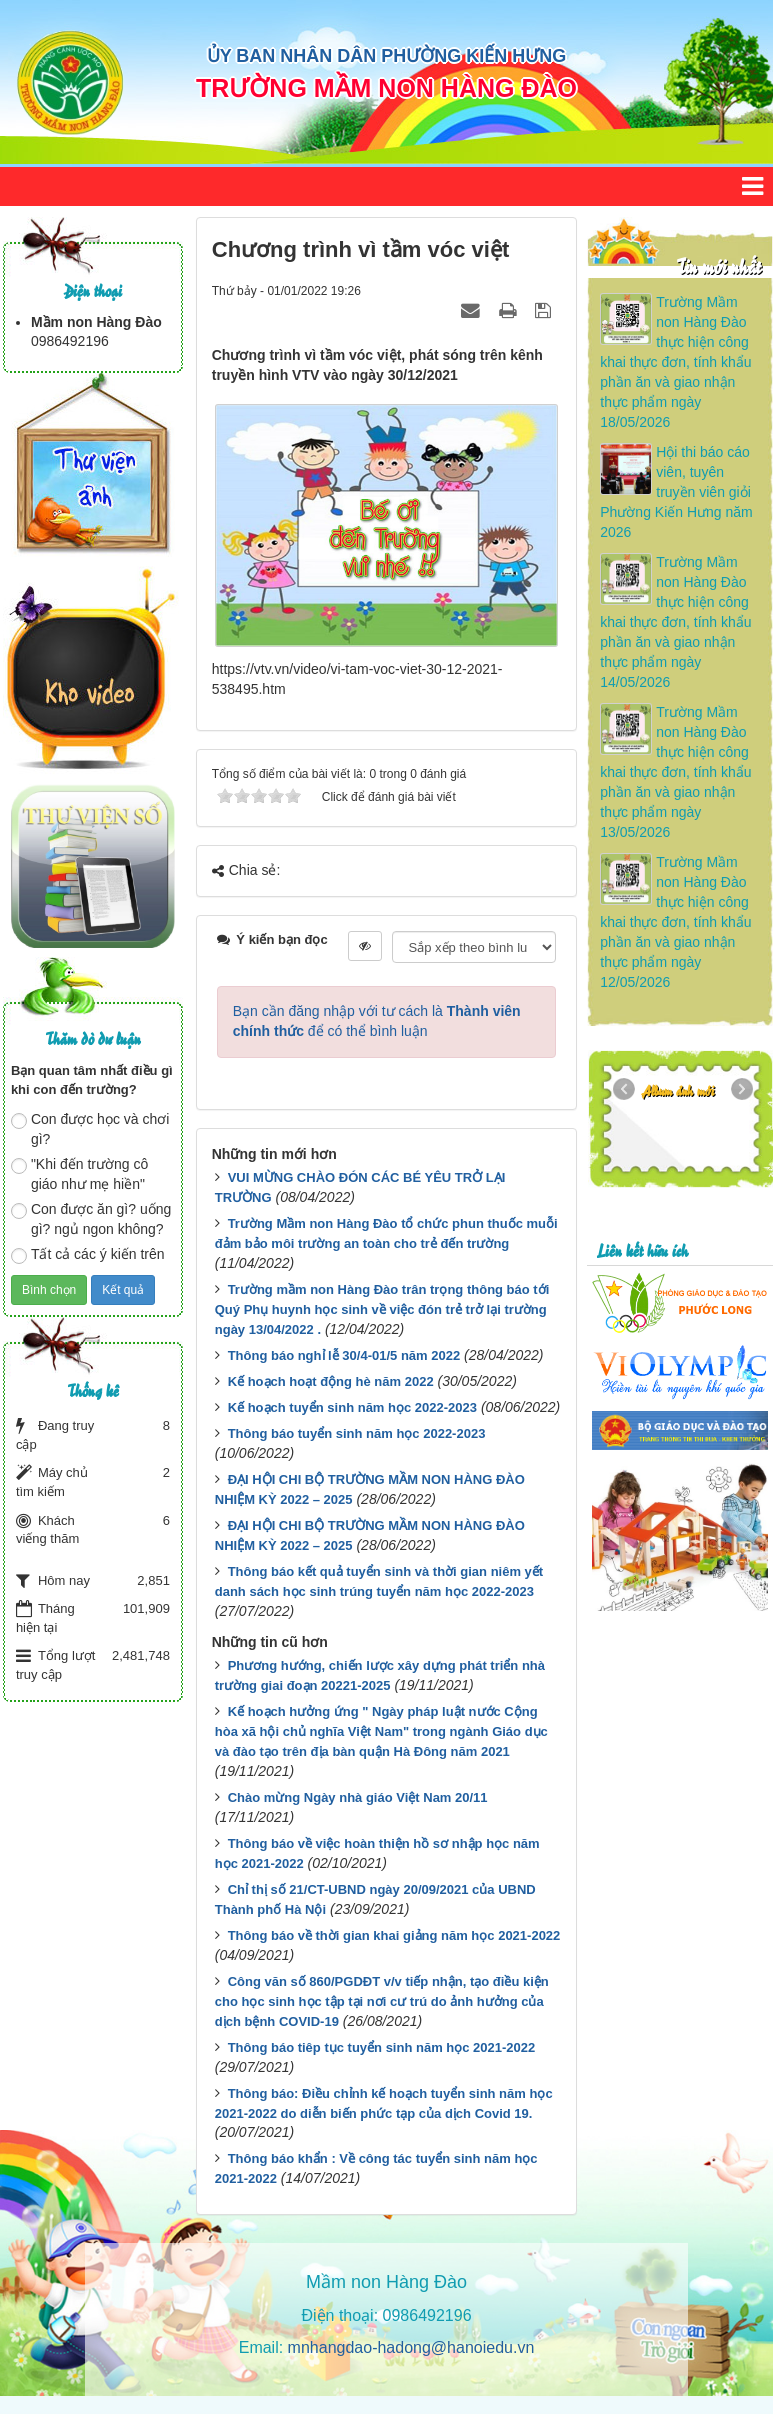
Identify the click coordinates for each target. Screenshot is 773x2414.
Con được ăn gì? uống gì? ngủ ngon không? (91, 1219)
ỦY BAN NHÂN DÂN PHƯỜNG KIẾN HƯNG (387, 56)
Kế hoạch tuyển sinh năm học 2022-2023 (352, 1407)
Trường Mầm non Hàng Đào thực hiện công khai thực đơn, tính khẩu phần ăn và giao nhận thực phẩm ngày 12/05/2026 (675, 922)
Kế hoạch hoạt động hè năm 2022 (331, 1381)
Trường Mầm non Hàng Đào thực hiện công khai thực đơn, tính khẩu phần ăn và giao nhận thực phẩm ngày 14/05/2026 (675, 622)
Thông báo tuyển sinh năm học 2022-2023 (357, 1433)
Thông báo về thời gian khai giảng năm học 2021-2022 (394, 1935)
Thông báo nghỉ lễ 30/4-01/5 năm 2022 (344, 1355)
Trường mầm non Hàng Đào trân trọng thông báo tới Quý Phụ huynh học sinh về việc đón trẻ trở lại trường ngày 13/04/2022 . (382, 1309)
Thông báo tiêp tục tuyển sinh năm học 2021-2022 (382, 2047)
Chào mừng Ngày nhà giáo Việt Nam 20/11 (358, 1797)
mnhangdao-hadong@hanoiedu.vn (411, 2347)
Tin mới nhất (718, 265)
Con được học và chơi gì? (90, 1129)
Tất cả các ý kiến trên (88, 1255)
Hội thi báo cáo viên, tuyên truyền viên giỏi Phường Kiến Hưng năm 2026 (676, 492)
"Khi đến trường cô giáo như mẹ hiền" (79, 1174)
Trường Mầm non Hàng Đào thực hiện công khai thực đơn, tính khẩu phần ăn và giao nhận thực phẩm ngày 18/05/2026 (675, 362)
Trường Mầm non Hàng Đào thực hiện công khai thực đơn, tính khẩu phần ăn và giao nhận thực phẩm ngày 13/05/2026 (675, 772)
